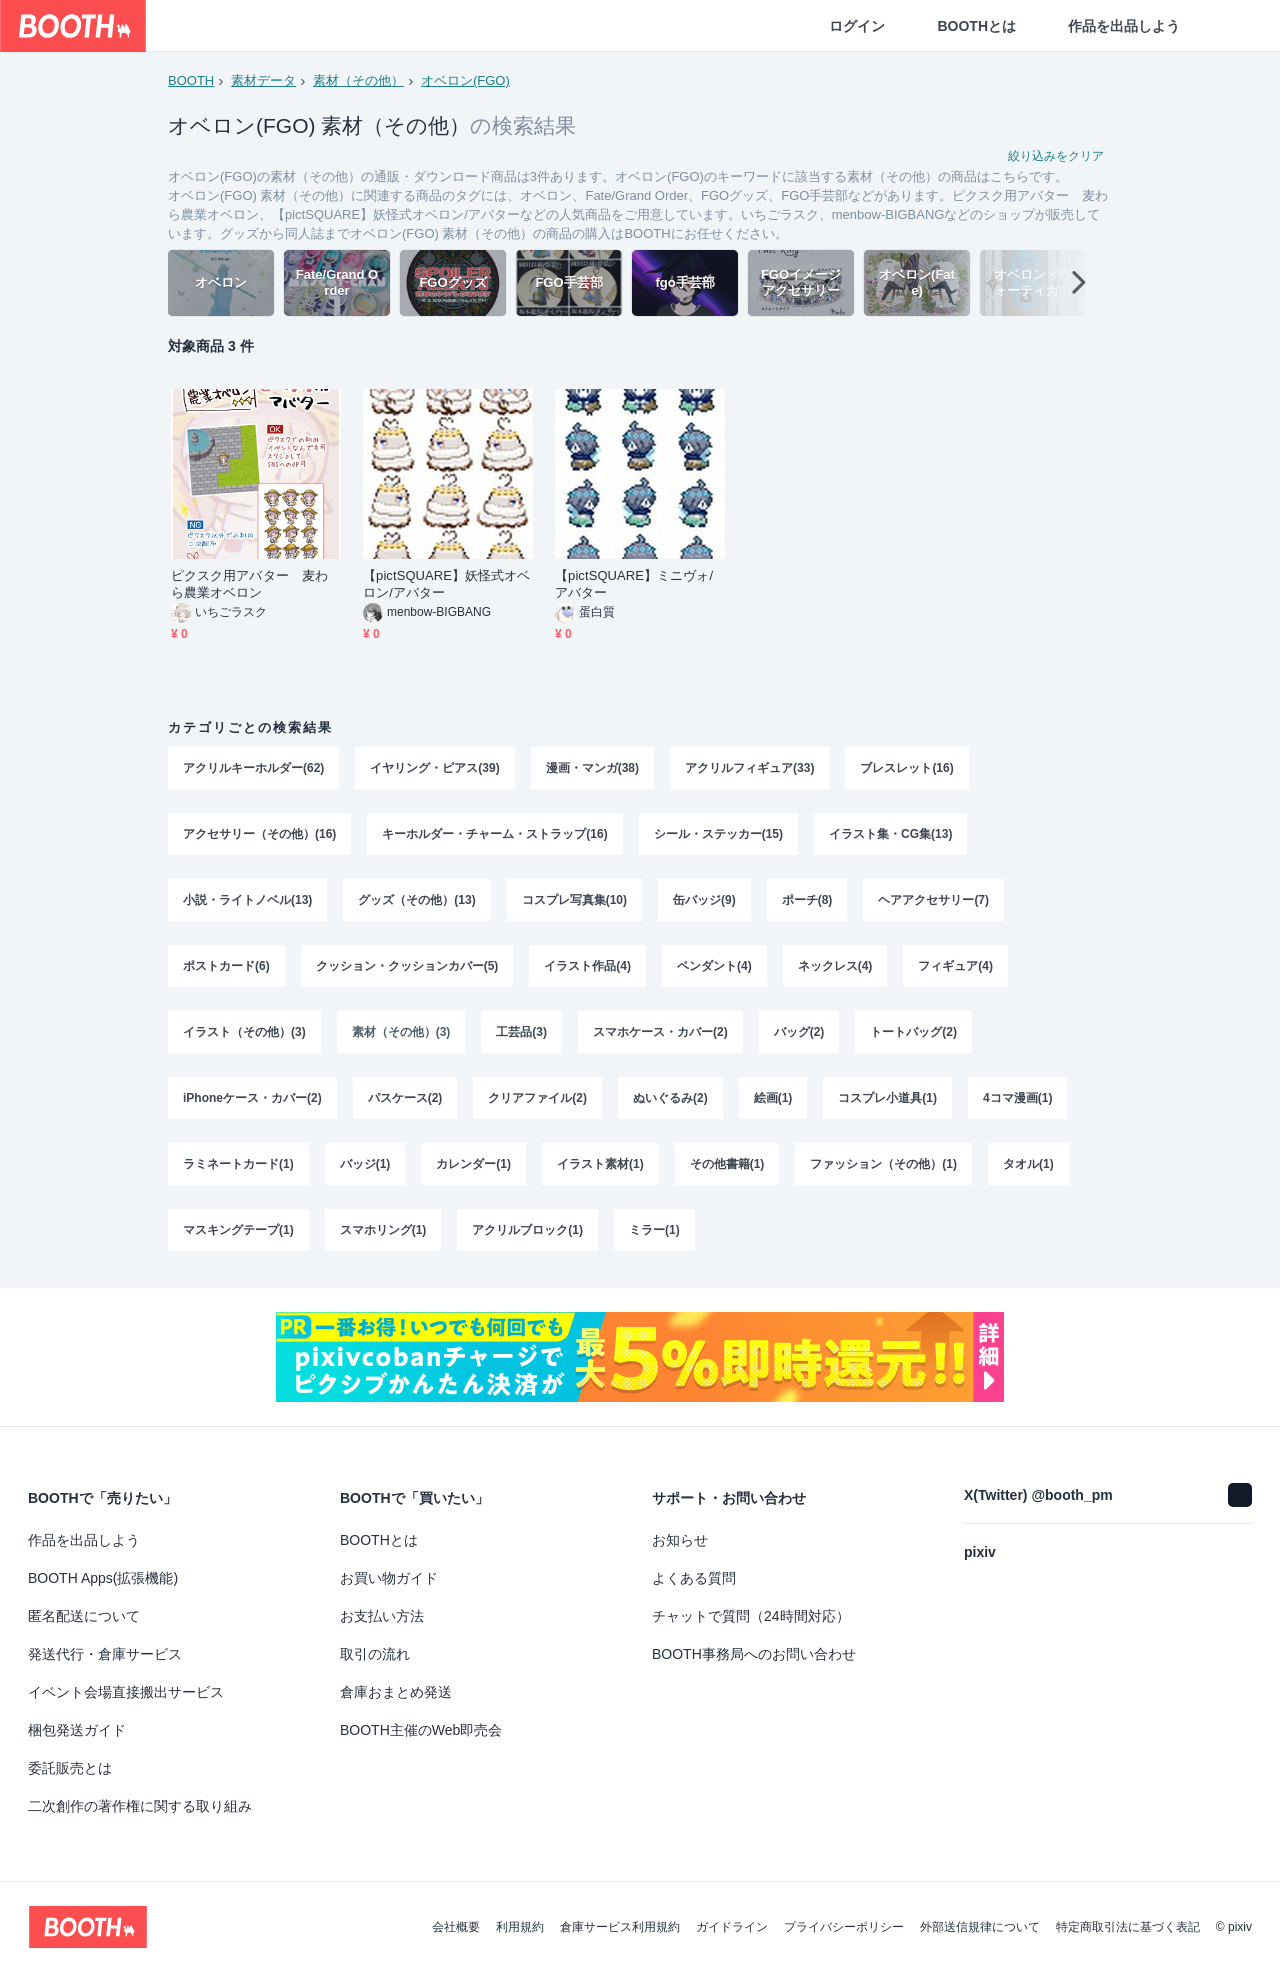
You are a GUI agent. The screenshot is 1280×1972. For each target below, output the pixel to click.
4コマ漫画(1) (1017, 1098)
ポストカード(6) (226, 966)
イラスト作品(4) (587, 966)
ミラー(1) (654, 1230)
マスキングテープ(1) (238, 1230)
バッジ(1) (365, 1164)
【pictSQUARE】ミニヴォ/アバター (634, 584)
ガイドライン (732, 1927)
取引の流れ (375, 1654)
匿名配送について (84, 1616)
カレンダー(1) (473, 1164)
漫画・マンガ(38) (592, 768)
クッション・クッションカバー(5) (407, 966)
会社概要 (456, 1927)
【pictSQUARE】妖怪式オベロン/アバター (447, 584)
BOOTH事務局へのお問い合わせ (754, 1654)
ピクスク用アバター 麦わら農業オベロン (249, 584)
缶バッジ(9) (704, 900)
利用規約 (520, 1927)
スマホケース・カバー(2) (660, 1032)
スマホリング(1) (383, 1230)
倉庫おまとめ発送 (396, 1692)
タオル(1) (1028, 1164)
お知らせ (680, 1540)
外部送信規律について (980, 1927)
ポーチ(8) (807, 900)
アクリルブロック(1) (527, 1230)
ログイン (857, 26)
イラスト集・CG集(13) (890, 834)
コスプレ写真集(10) (574, 900)
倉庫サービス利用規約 (620, 1927)
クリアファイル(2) (537, 1098)
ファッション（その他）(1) (883, 1164)
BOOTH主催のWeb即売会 (421, 1730)
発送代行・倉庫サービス (105, 1654)
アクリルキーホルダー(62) (253, 768)
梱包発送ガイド (77, 1730)
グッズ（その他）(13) (416, 900)
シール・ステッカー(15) (718, 834)
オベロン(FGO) (465, 80)
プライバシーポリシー (844, 1927)
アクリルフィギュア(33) (749, 768)
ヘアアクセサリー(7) (933, 900)
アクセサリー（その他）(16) (259, 834)
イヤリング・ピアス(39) (434, 768)
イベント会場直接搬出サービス (126, 1692)
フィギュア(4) (955, 966)
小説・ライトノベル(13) (247, 900)
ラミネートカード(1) (238, 1164)
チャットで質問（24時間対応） (751, 1616)
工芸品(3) (521, 1032)
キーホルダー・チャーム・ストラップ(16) (494, 834)
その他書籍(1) (727, 1164)
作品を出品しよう (1124, 26)
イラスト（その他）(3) (244, 1032)
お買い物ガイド (389, 1578)
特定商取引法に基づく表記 (1128, 1927)
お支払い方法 (382, 1616)
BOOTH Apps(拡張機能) (103, 1578)
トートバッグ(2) (913, 1032)
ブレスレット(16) (906, 768)
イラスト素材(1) (600, 1164)
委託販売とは (70, 1768)
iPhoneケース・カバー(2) (252, 1098)
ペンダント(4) (714, 966)
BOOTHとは (976, 26)
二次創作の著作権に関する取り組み (140, 1806)
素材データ (263, 80)
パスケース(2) (405, 1098)
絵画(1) (773, 1098)
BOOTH (191, 80)
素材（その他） (358, 80)
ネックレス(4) (835, 966)
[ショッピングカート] (1232, 26)
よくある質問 (694, 1578)
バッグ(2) (799, 1032)
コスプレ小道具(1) (887, 1098)
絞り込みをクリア (1056, 156)
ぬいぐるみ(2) (670, 1098)
